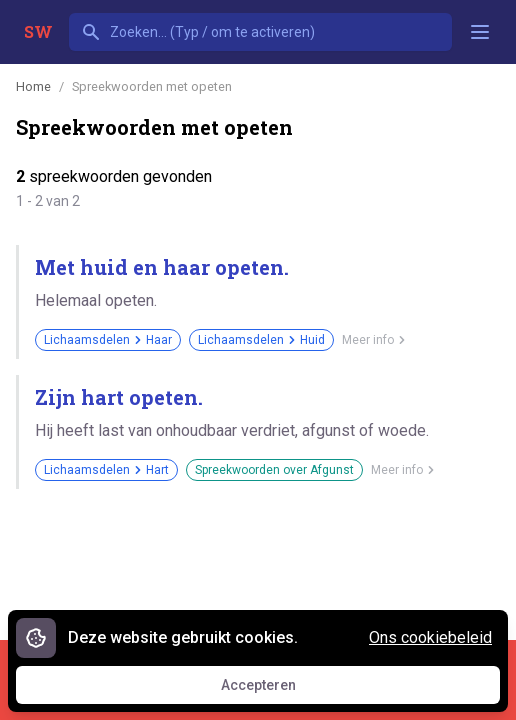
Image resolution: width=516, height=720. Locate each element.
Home (33, 86)
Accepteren (277, 690)
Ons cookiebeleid (430, 637)
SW (38, 31)
